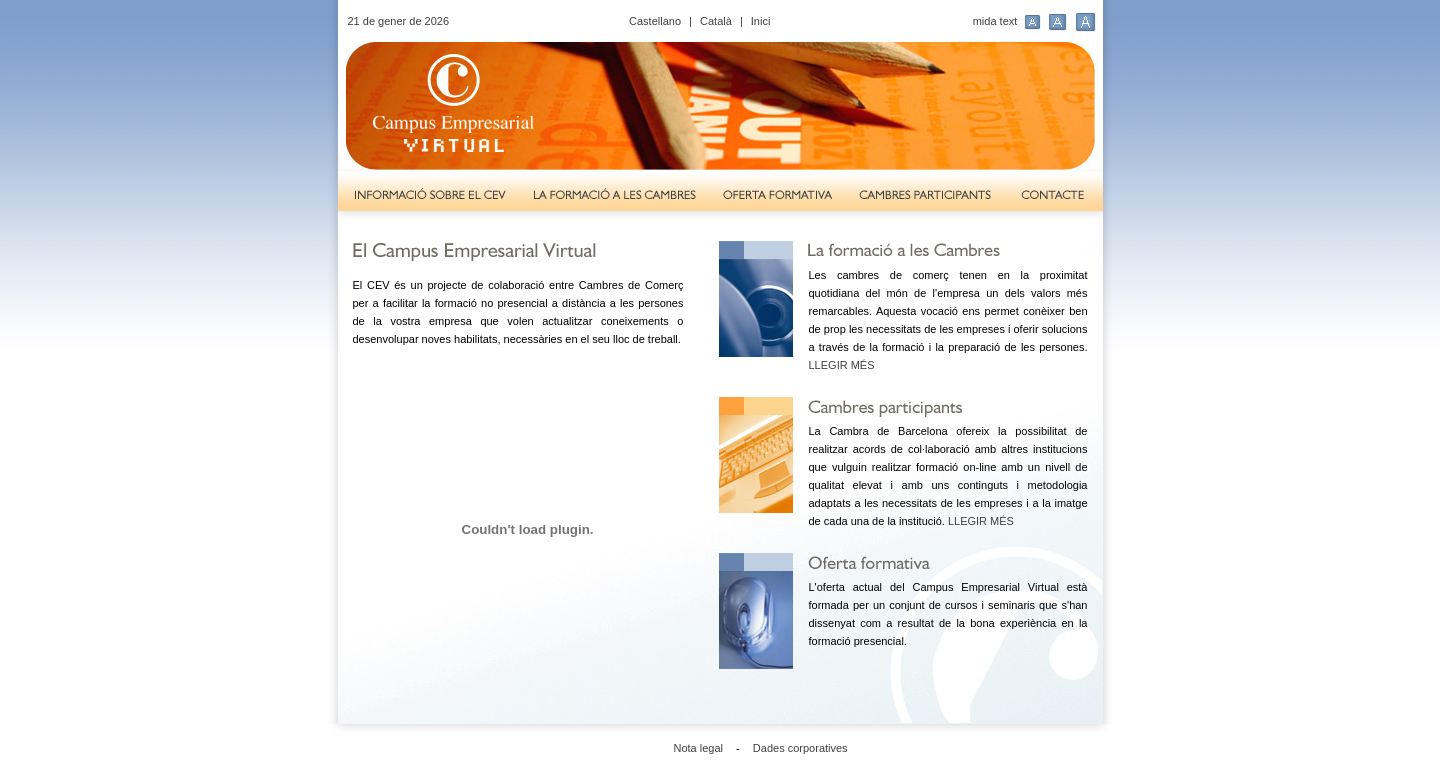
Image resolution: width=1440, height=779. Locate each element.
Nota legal (699, 748)
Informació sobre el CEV (428, 196)
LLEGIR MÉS (842, 365)
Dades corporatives (800, 748)
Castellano (655, 21)
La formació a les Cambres (614, 196)
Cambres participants (926, 196)
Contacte (1055, 196)
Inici (761, 21)
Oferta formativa (777, 196)
